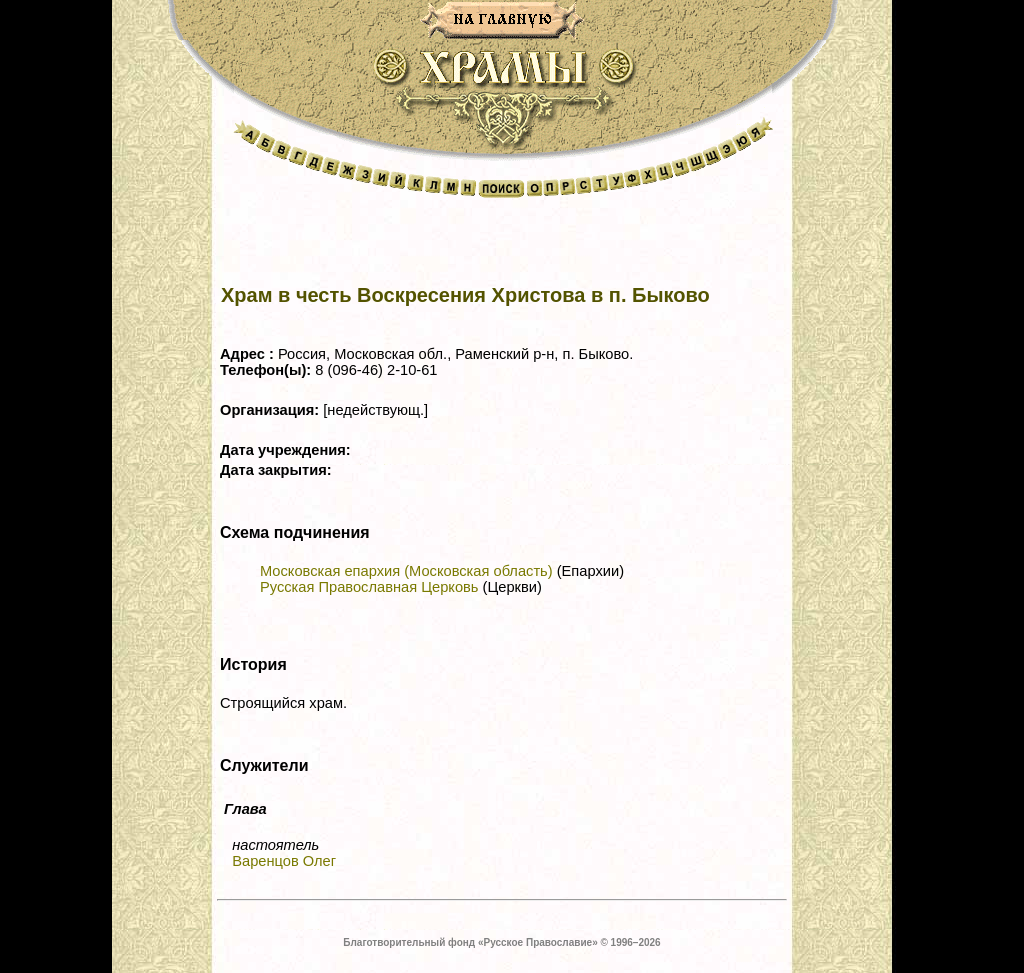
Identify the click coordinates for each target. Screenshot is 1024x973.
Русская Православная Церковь (369, 587)
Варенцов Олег (284, 861)
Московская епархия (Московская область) (406, 571)
